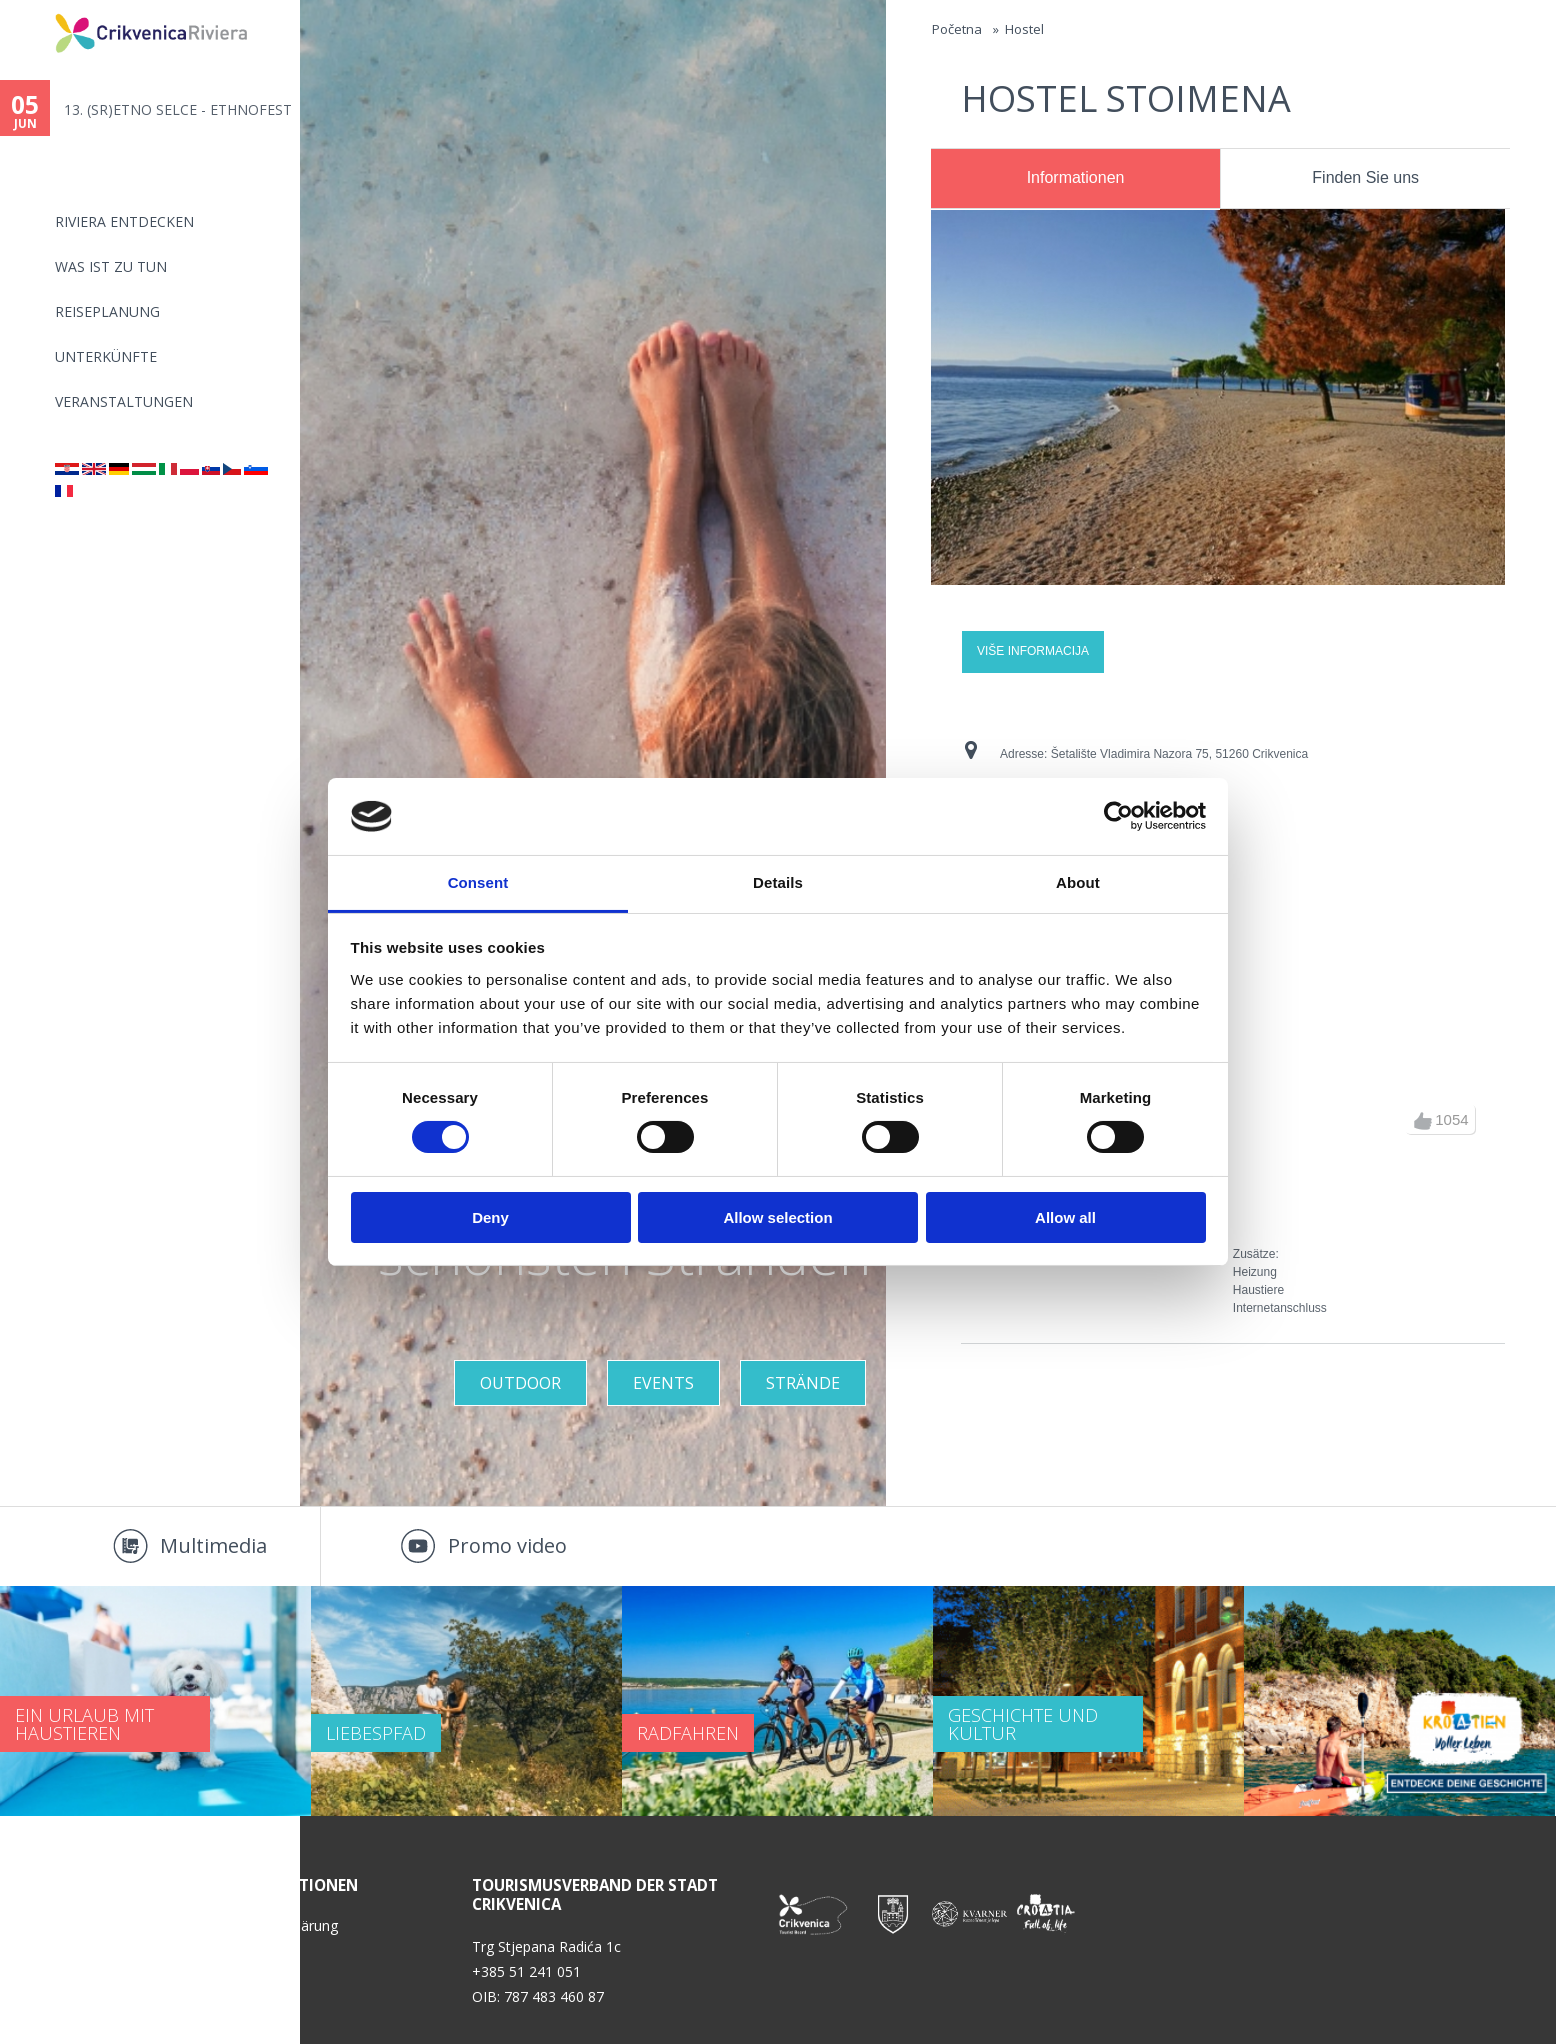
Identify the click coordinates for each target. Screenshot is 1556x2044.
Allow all (1065, 1217)
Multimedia (213, 1545)
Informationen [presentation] (1076, 177)
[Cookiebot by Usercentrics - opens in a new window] (1118, 816)
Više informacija (1033, 651)
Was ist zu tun (111, 266)
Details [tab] (778, 882)
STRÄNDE (803, 1383)
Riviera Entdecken (124, 221)
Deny (490, 1217)
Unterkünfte (106, 356)
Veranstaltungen (124, 401)
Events (663, 1383)
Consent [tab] (478, 882)
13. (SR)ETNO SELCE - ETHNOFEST (178, 109)
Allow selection (777, 1217)
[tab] (1075, 179)
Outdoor (520, 1383)
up (1423, 1121)
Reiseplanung (107, 311)
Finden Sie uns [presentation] (1365, 177)
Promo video (507, 1545)
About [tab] (1078, 882)
